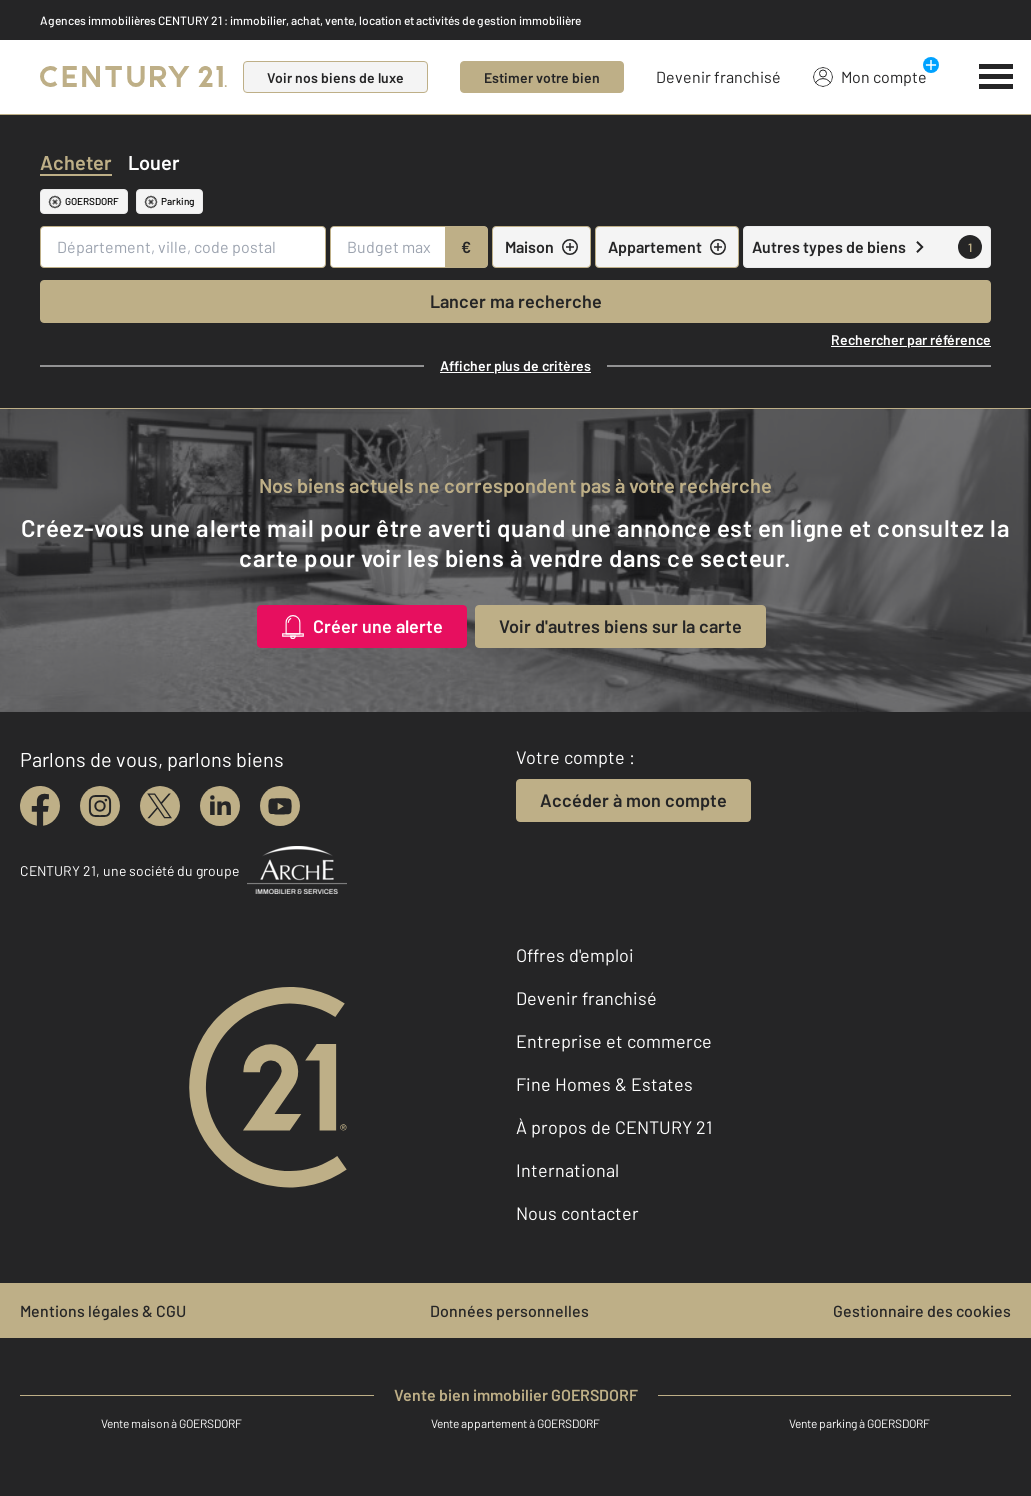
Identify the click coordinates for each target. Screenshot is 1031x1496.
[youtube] (280, 806)
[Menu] (996, 77)
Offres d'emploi (575, 955)
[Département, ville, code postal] (183, 247)
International (567, 1170)
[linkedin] (220, 806)
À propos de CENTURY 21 (614, 1127)
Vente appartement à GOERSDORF (515, 1423)
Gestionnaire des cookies (922, 1310)
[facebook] (40, 806)
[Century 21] (133, 77)
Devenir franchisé (718, 76)
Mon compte (870, 76)
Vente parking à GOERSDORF (859, 1423)
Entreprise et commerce (614, 1041)
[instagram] (100, 806)
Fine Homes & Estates (604, 1084)
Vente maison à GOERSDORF (171, 1423)
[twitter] (160, 806)
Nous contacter (577, 1213)
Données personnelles (509, 1310)
